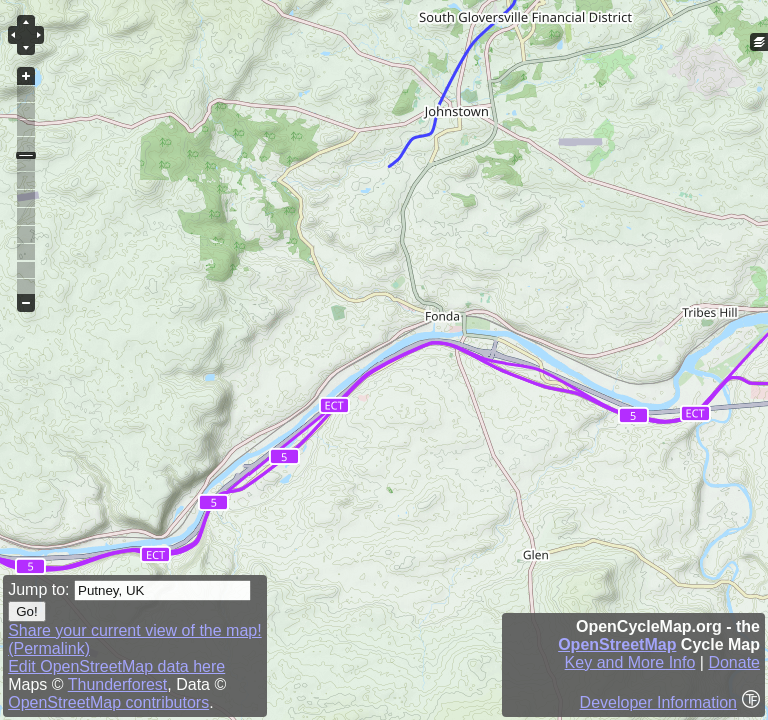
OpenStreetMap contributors (108, 702)
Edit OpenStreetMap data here (116, 666)
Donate (734, 662)
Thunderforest (118, 684)
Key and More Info (630, 662)
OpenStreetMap (617, 644)
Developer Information (658, 702)
